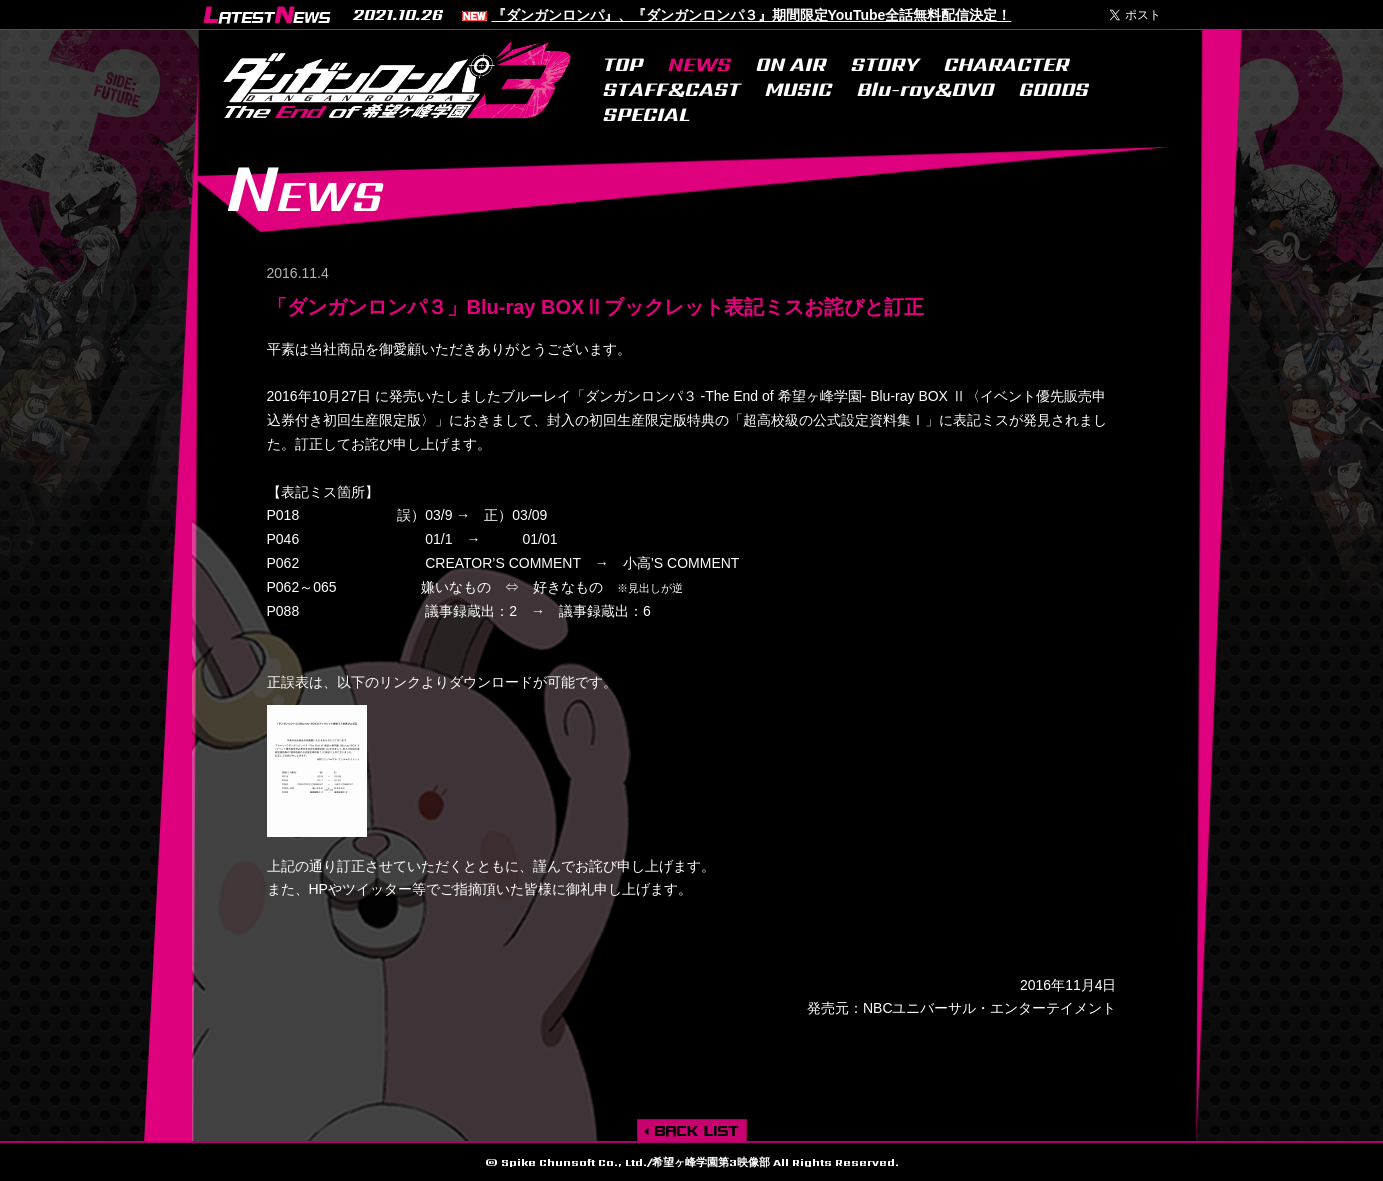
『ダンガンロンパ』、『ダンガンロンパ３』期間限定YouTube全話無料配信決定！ (752, 15)
